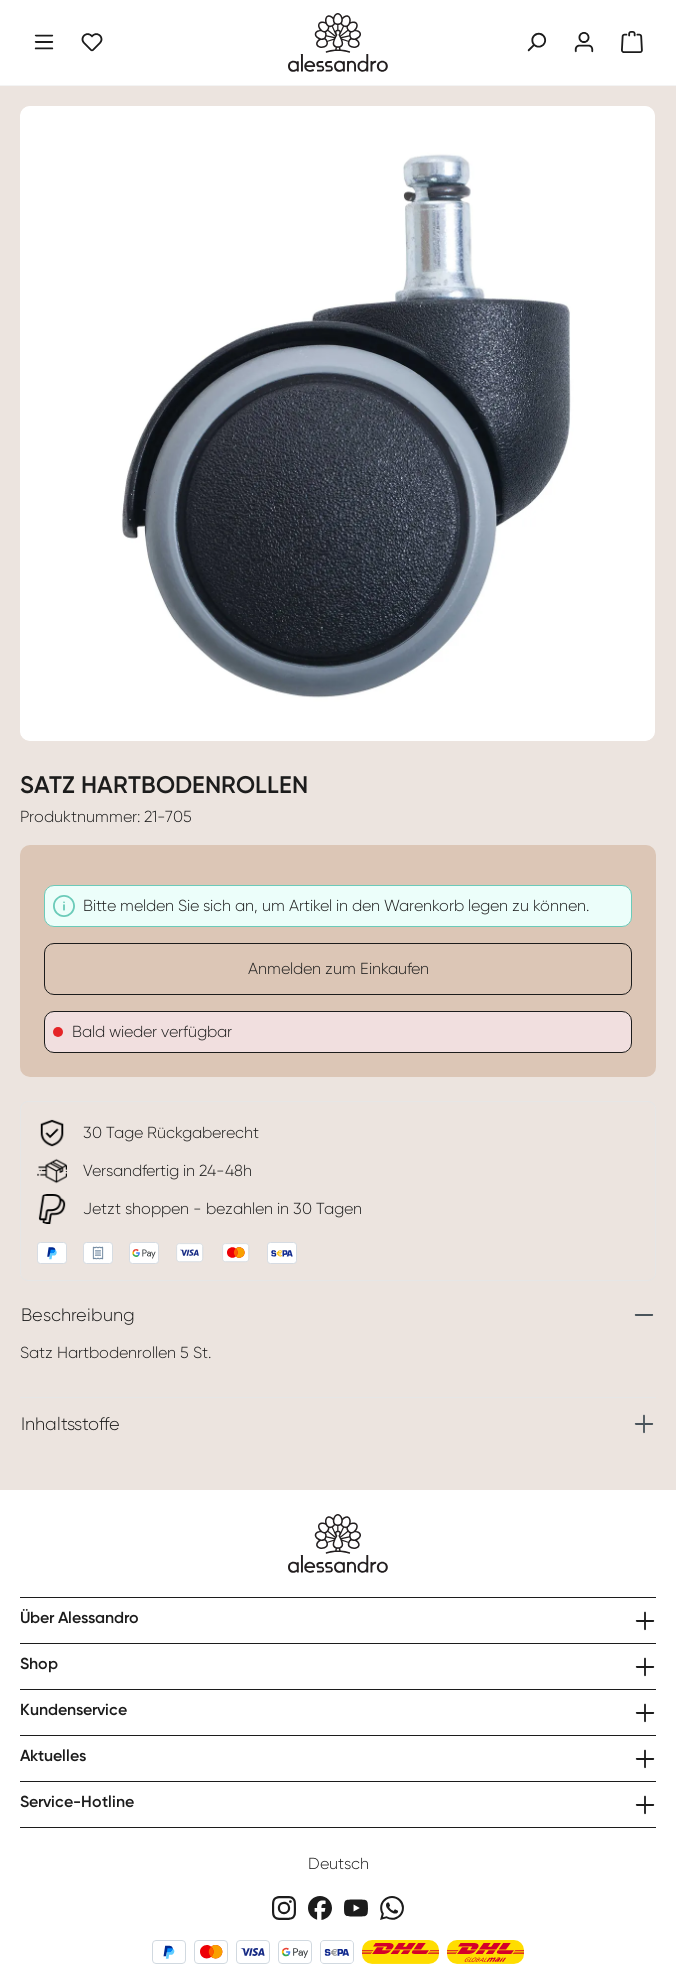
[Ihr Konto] (584, 42)
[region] (338, 411)
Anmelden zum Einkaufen (338, 968)
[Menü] (44, 42)
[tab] (338, 1315)
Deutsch (338, 1863)
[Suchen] (536, 42)
